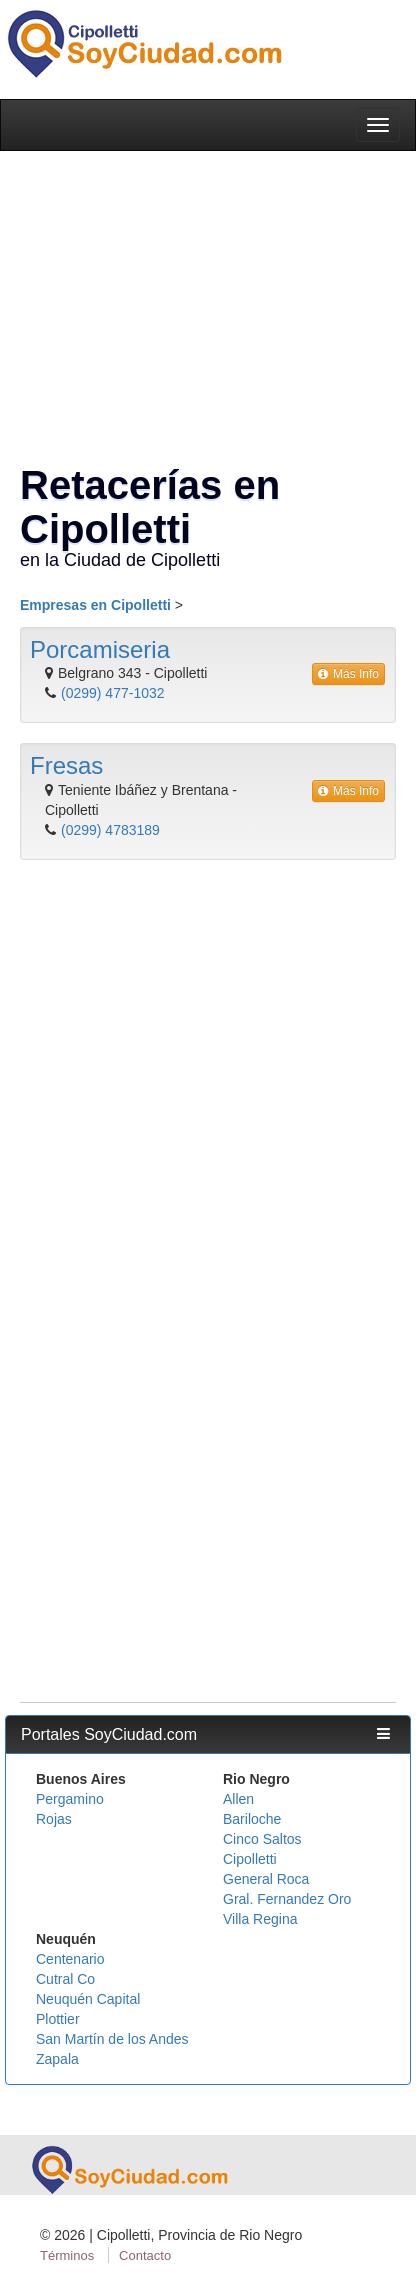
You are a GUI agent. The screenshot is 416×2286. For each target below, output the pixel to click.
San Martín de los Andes (112, 2039)
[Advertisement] (203, 1083)
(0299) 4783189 (110, 830)
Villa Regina (260, 1919)
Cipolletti (250, 1859)
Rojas (54, 1819)
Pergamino (70, 1799)
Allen (238, 1799)
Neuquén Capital (88, 1999)
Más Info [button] (348, 674)
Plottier (58, 2019)
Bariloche (252, 1819)
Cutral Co (65, 1979)
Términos (67, 2255)
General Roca (266, 1879)
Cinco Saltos (262, 1839)
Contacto (145, 2255)
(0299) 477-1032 (113, 693)
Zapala (57, 2059)
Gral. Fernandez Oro (287, 1899)
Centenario (70, 1959)
